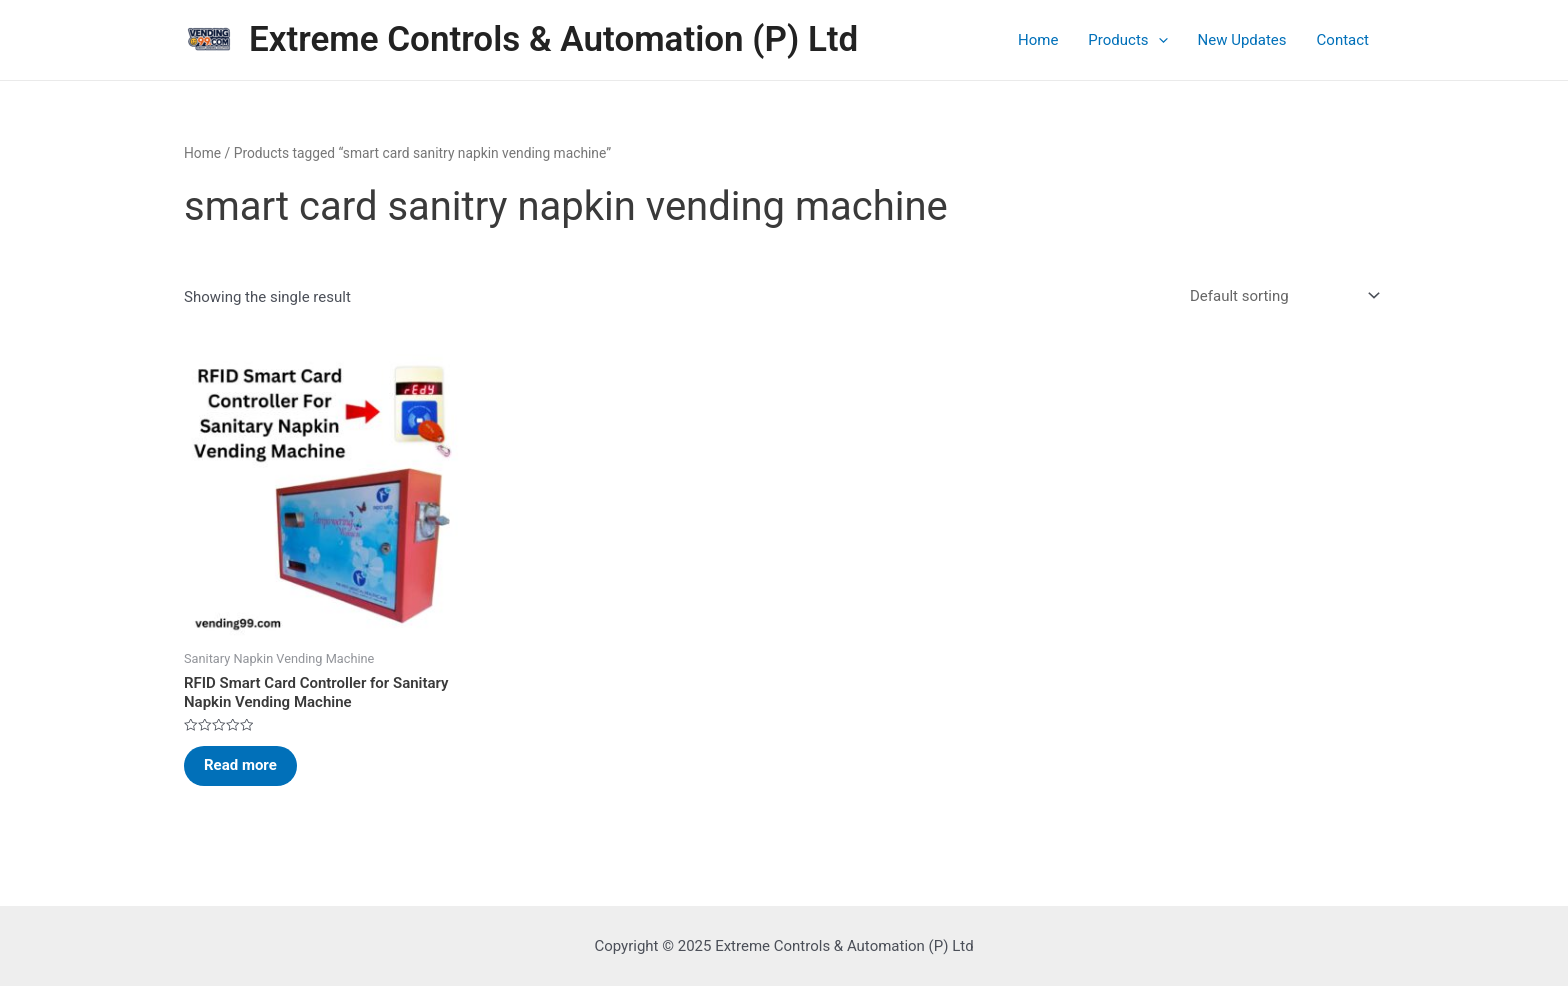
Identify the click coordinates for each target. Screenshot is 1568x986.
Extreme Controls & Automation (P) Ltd (553, 39)
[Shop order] (1281, 296)
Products (1127, 40)
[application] (1158, 40)
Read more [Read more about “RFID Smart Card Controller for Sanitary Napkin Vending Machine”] (240, 765)
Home (1038, 40)
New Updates (1242, 40)
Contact (1343, 40)
